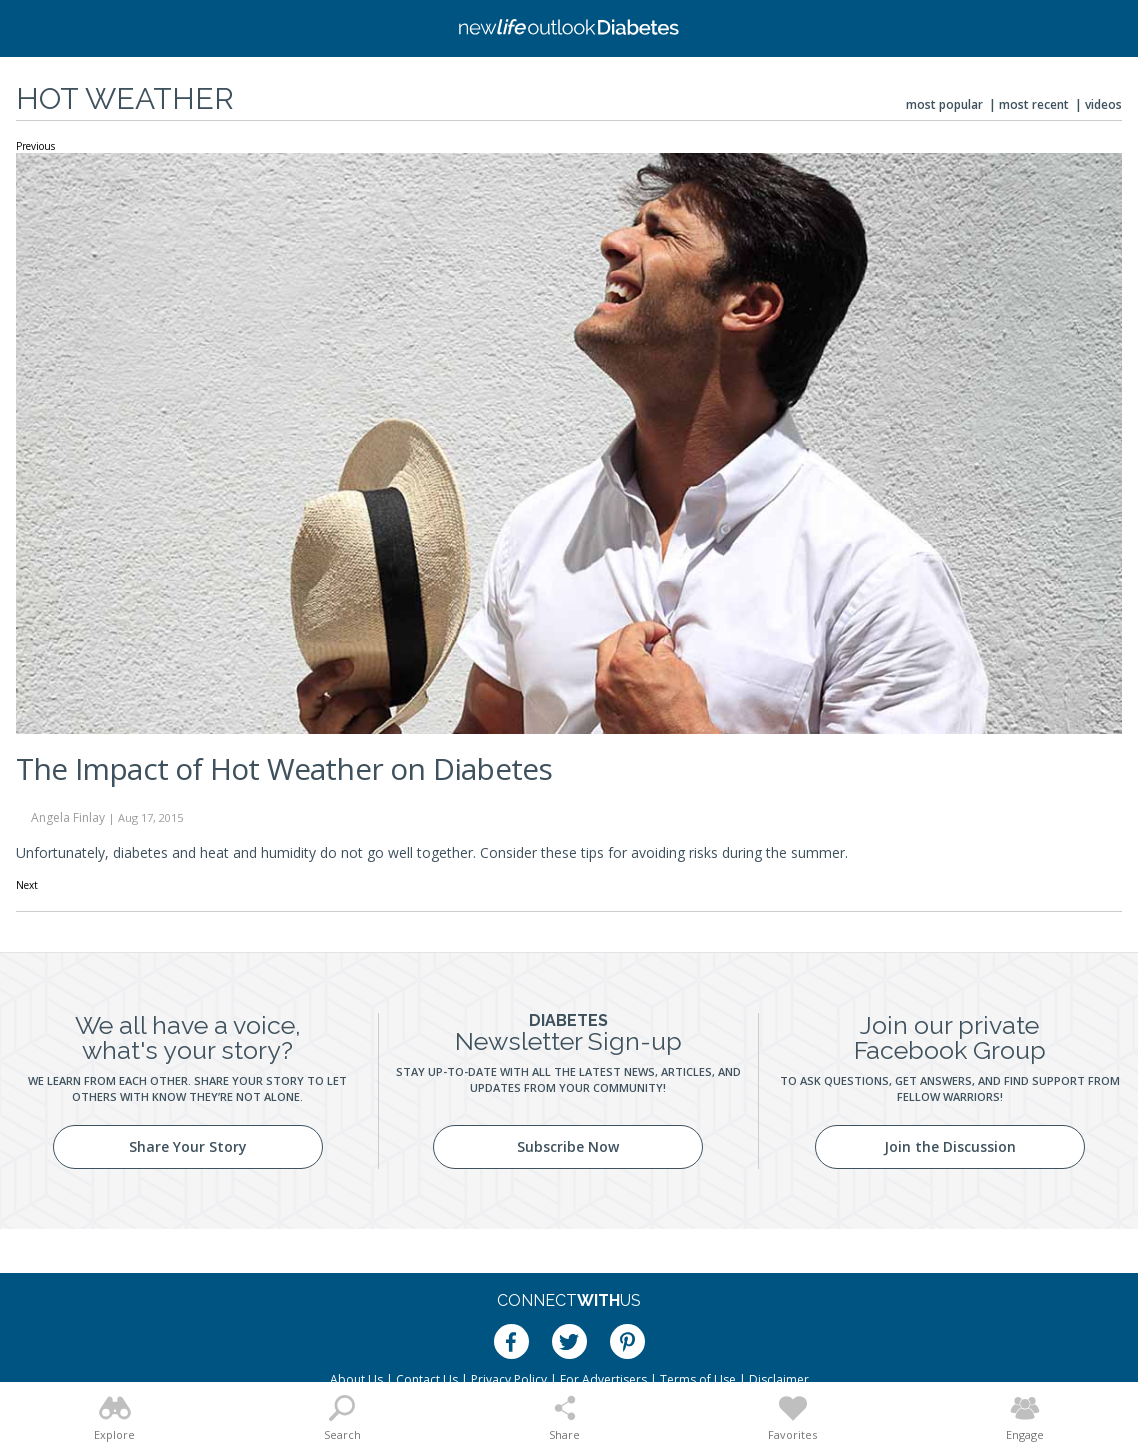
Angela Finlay (68, 817)
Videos (1103, 104)
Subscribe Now (568, 1146)
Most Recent (1034, 104)
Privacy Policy (509, 1379)
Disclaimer (779, 1379)
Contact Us (427, 1379)
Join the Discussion (950, 1146)
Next (27, 886)
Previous (35, 147)
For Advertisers (603, 1379)
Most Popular (944, 104)
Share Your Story (188, 1146)
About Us (356, 1379)
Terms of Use (698, 1379)
